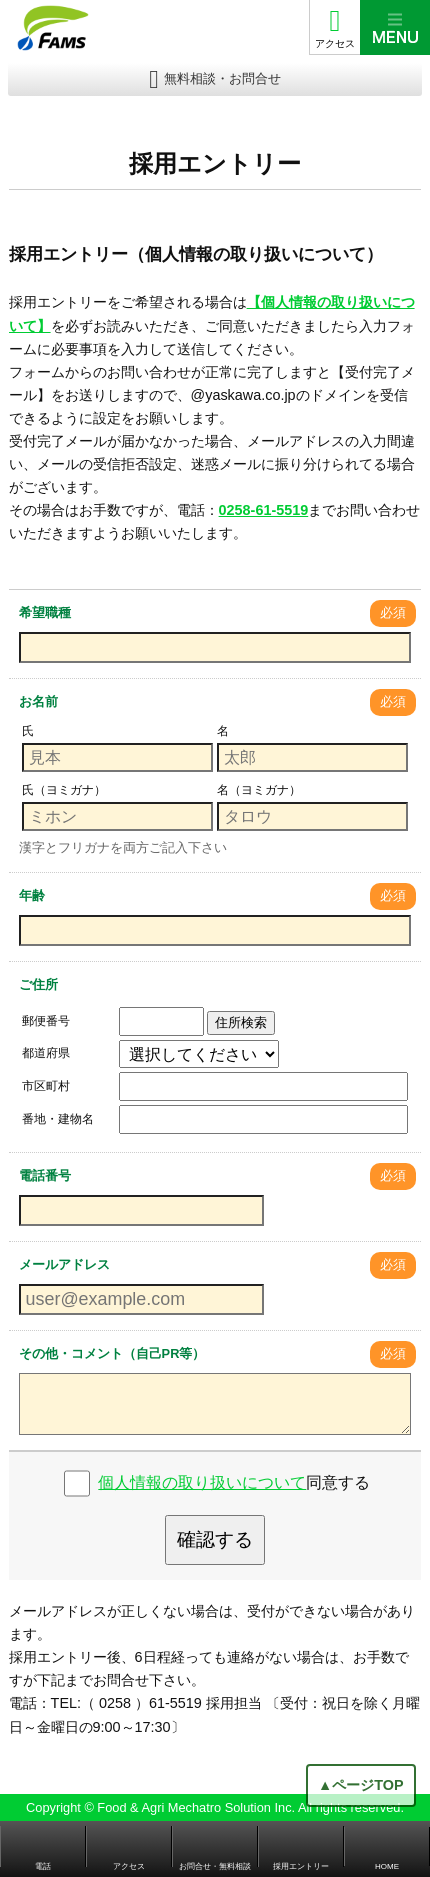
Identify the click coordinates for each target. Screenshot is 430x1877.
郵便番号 (46, 1021)
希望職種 (45, 612)
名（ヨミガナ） (259, 790)
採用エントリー (301, 1866)
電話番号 (45, 1175)
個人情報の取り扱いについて (202, 1482)
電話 (43, 1866)
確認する (215, 1539)
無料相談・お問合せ (222, 78)
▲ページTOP (361, 1785)
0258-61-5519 (264, 510)
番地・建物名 (58, 1119)
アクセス (335, 43)
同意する (234, 1482)
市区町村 (46, 1086)
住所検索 (241, 1022)
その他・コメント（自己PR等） (112, 1353)
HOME (387, 1866)
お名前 (38, 701)
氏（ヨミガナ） (64, 790)
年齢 (32, 895)
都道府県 (46, 1053)
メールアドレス (64, 1264)
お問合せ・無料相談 (215, 1866)
